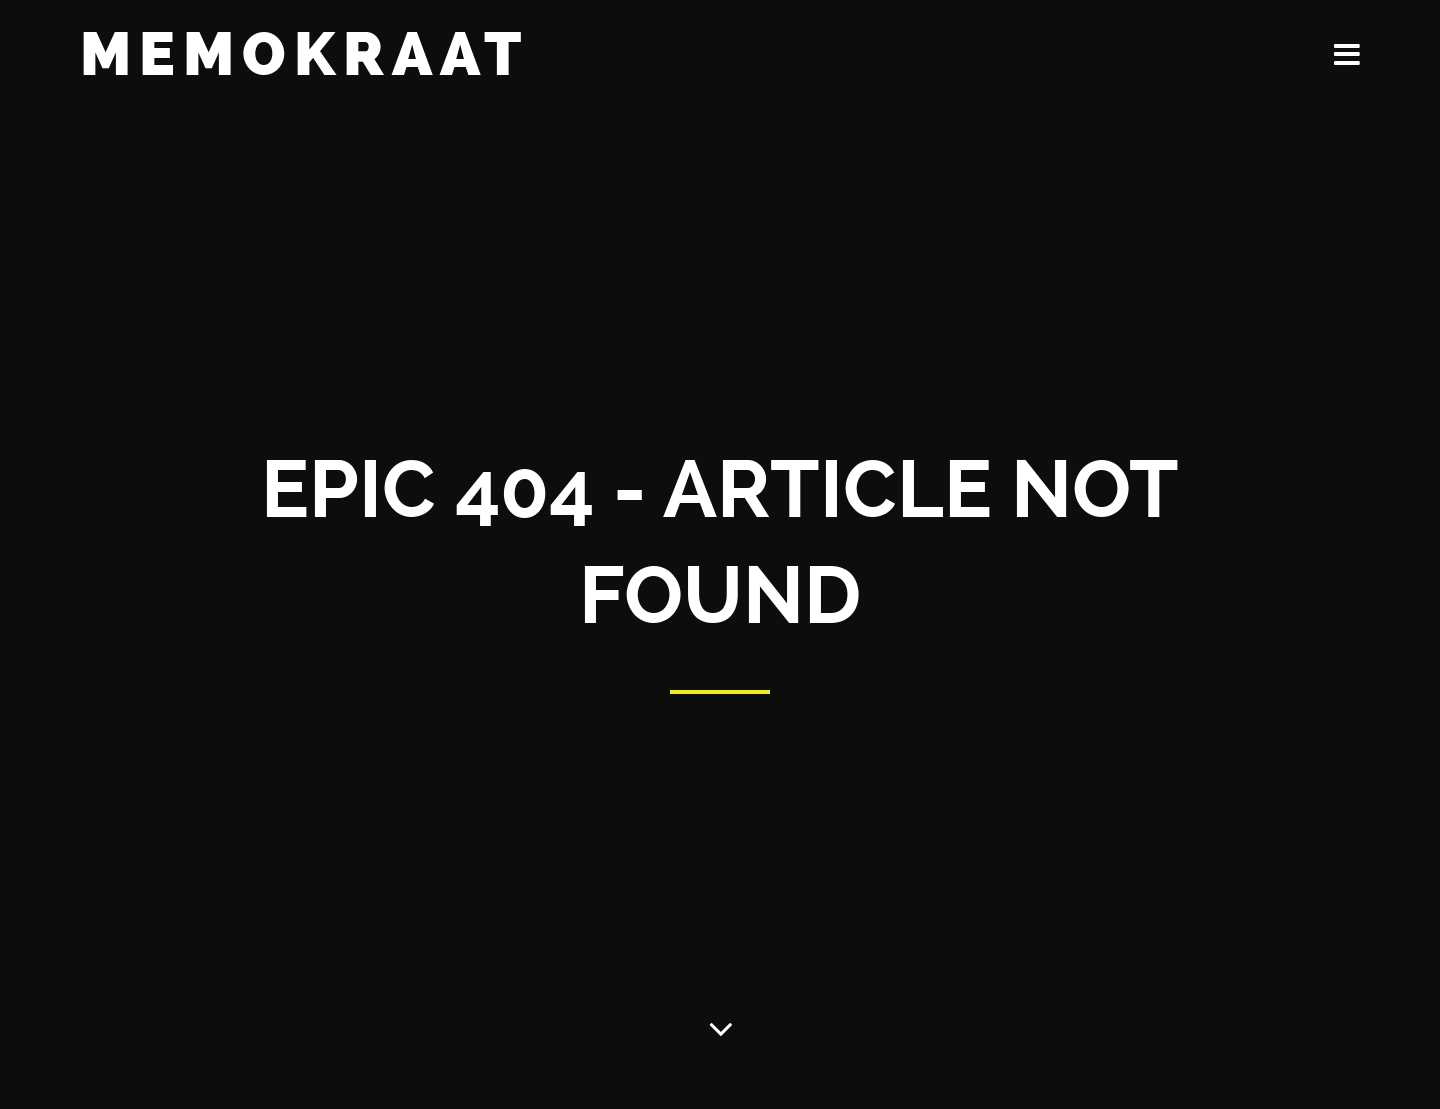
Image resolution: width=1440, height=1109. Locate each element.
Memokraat (304, 54)
